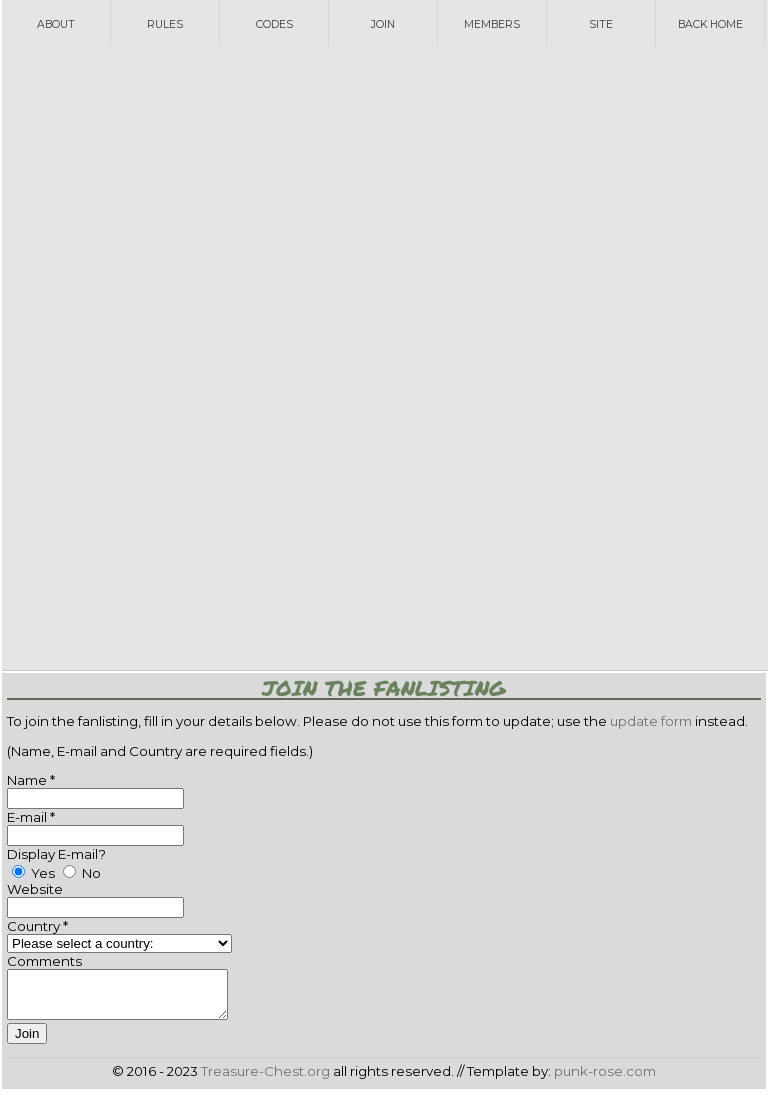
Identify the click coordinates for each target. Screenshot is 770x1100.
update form (651, 721)
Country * (37, 926)
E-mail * (31, 817)
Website (35, 889)
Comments (44, 961)
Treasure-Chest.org (265, 1080)
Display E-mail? (56, 854)
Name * (31, 780)
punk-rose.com (605, 1080)
